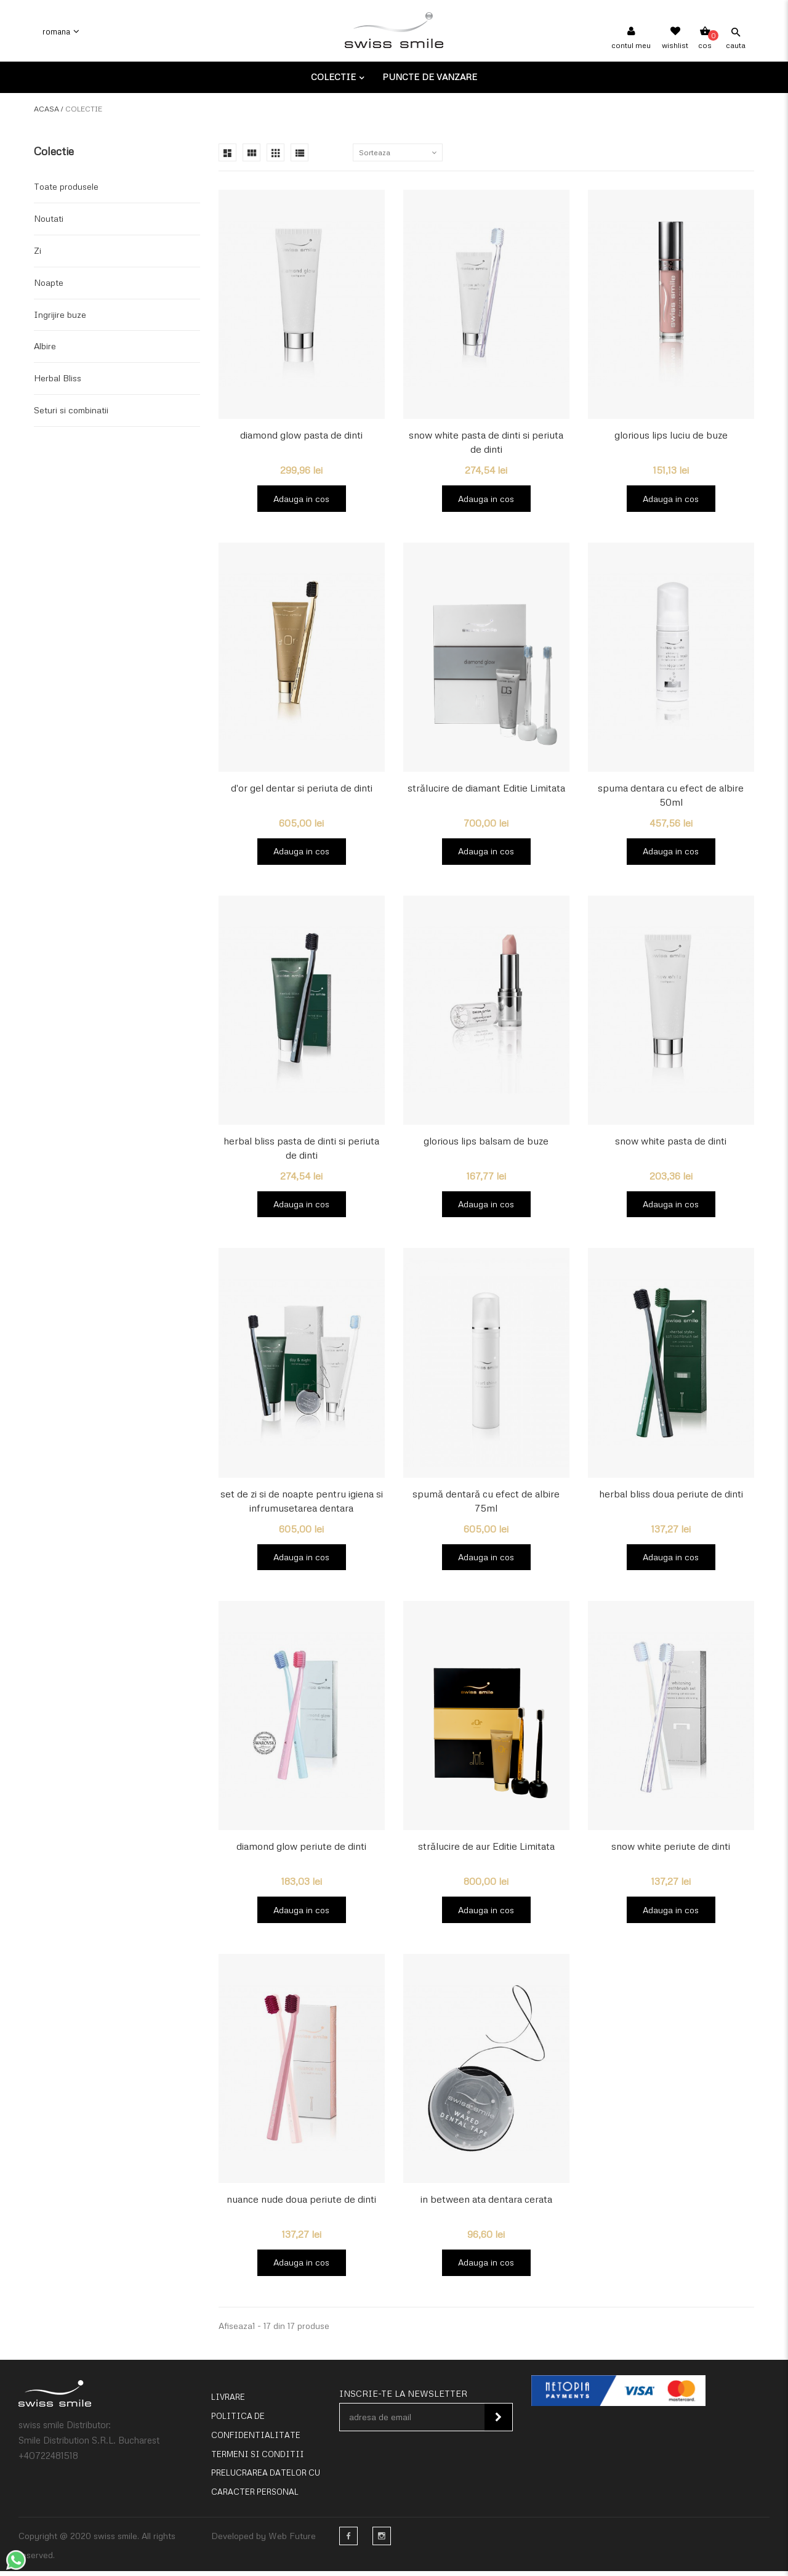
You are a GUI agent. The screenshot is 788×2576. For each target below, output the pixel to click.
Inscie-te (498, 2423)
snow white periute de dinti (670, 1850)
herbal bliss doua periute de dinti (671, 1496)
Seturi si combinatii (71, 410)
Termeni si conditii (257, 2460)
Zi (37, 250)
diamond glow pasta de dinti (301, 435)
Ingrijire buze (60, 314)
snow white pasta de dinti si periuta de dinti (486, 442)
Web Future (292, 2541)
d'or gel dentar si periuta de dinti (301, 789)
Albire (45, 346)
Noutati (48, 218)
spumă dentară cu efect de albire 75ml (486, 1503)
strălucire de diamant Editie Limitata (486, 789)
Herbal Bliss (57, 378)
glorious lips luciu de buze (671, 435)
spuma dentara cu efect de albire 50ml (671, 796)
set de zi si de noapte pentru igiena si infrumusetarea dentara (301, 1503)
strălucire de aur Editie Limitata (486, 1850)
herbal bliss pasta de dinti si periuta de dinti (301, 1149)
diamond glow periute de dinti (301, 1850)
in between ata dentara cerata (486, 2203)
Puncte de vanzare (429, 76)
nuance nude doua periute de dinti (301, 2203)
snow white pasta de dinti (670, 1142)
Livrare (228, 2402)
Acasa (46, 109)
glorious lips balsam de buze (486, 1142)
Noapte (48, 282)
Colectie (334, 76)
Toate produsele (66, 186)
